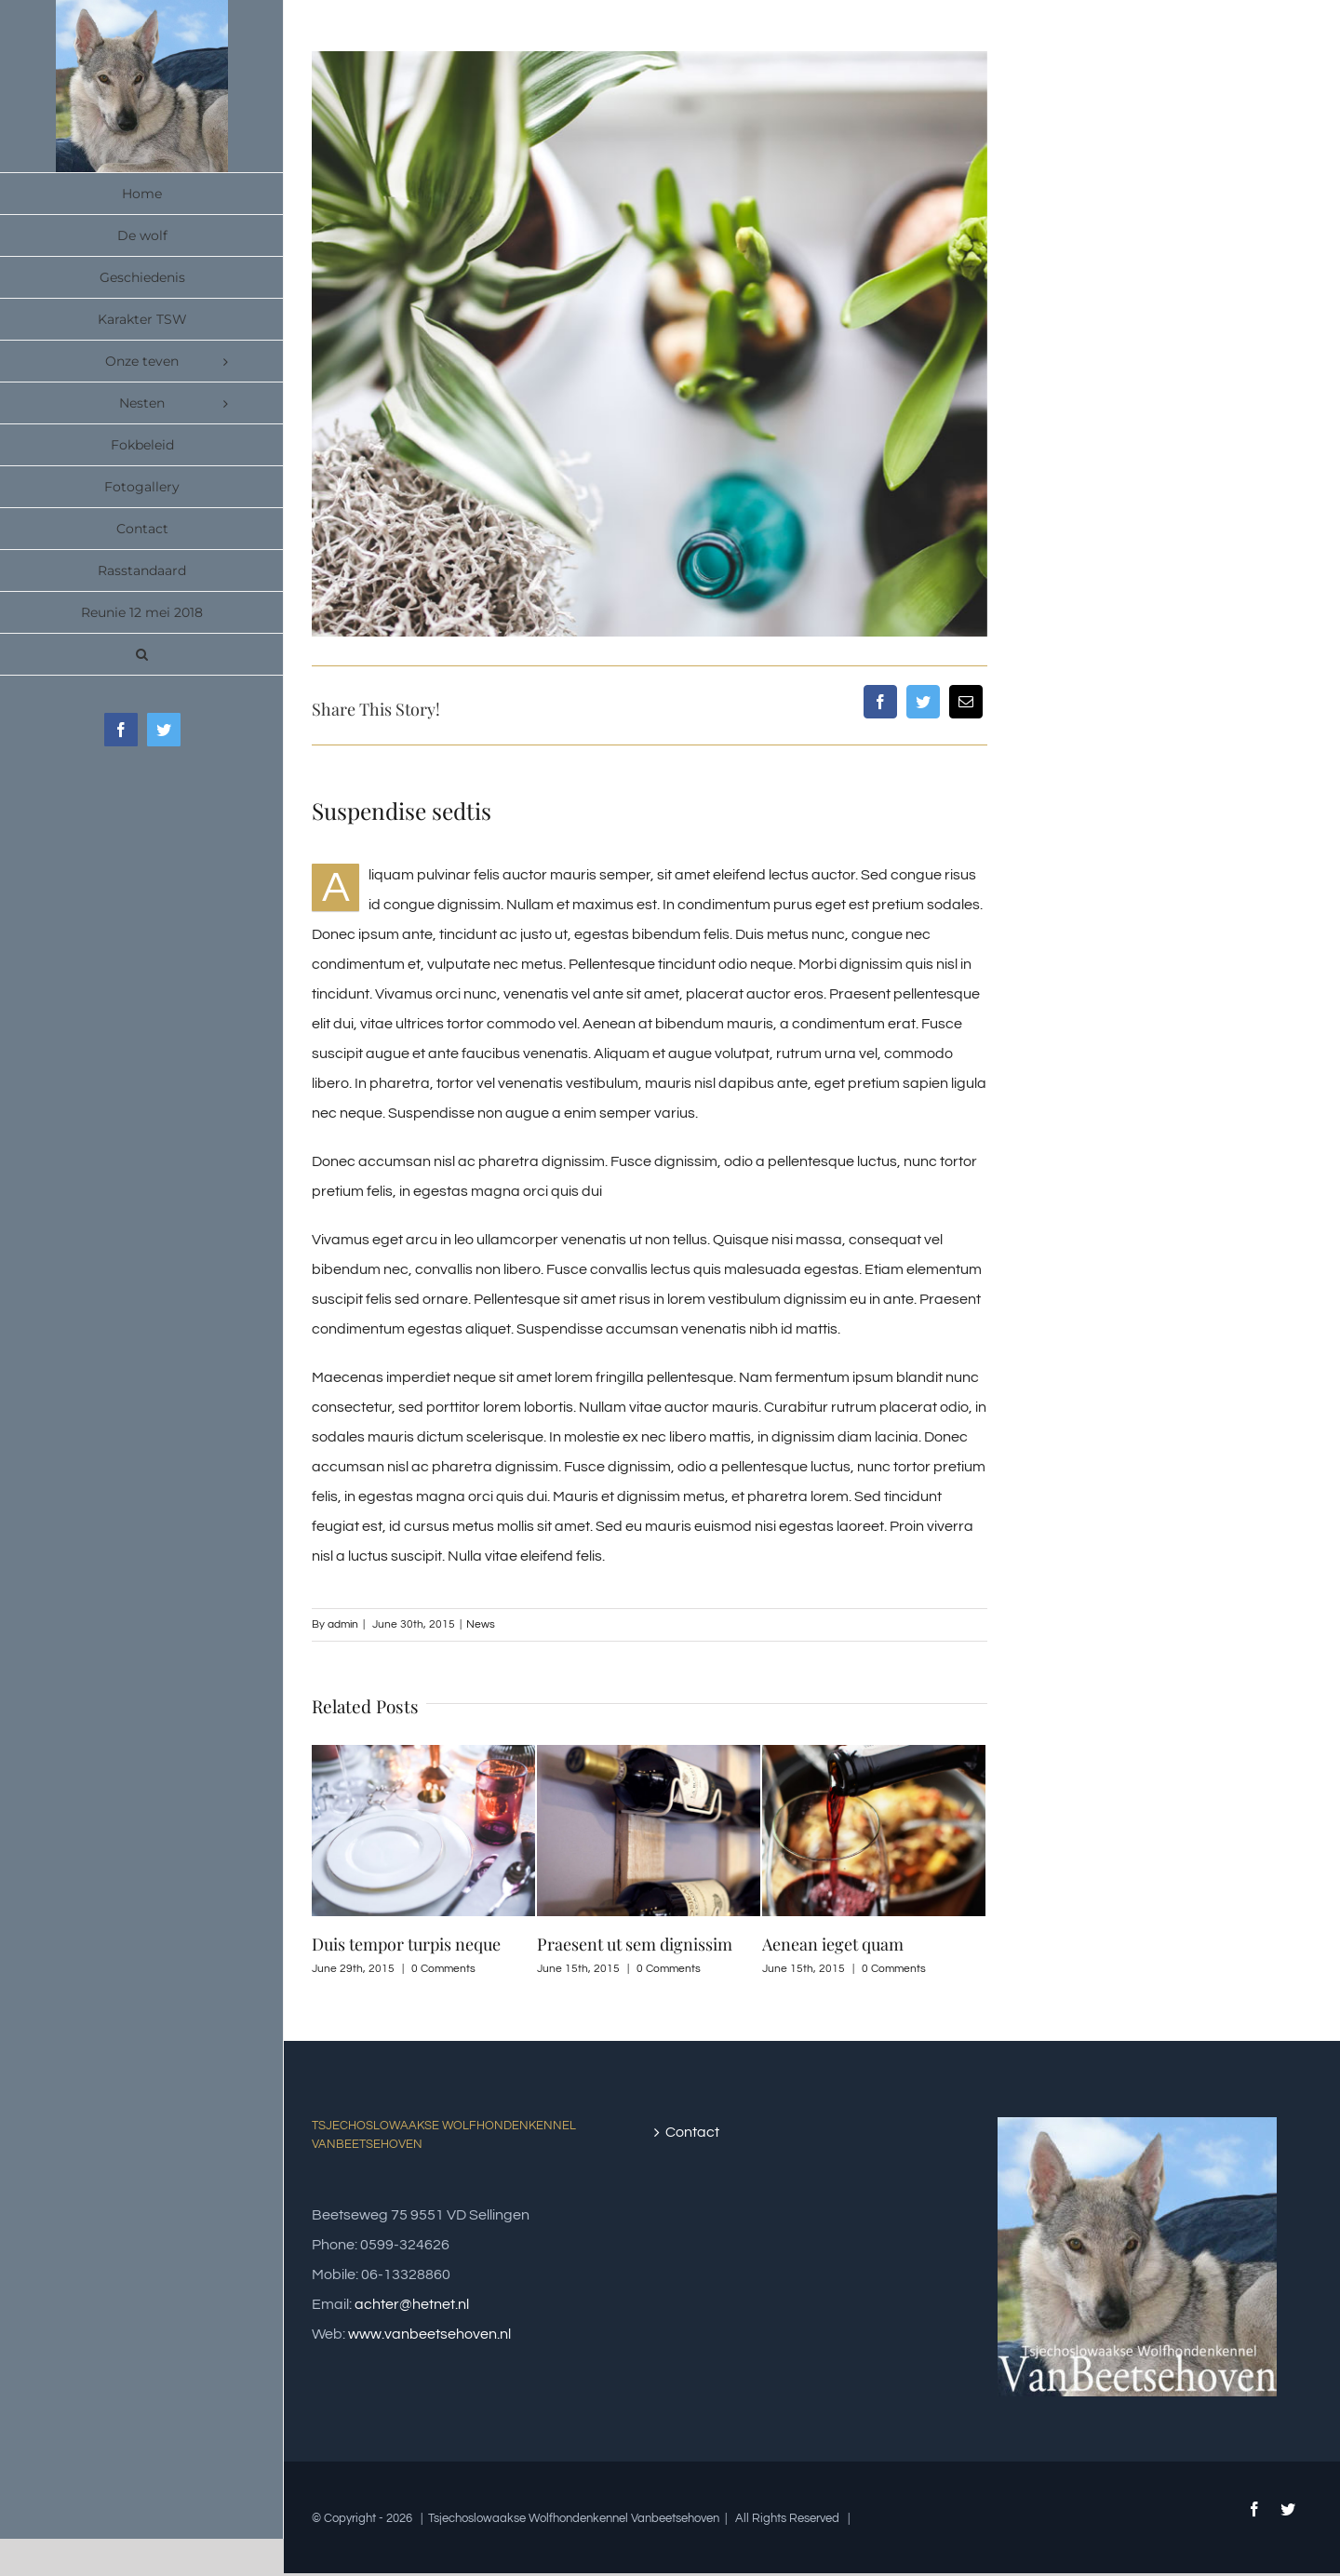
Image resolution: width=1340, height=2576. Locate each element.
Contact (692, 2132)
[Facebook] (880, 701)
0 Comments (443, 1969)
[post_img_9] (649, 344)
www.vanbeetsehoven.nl (429, 2334)
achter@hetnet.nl (412, 2304)
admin (343, 1624)
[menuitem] (142, 193)
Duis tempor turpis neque (406, 1944)
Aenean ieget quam (833, 1944)
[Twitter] (923, 701)
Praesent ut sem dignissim (634, 1944)
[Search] (142, 655)
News (480, 1624)
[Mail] (966, 701)
